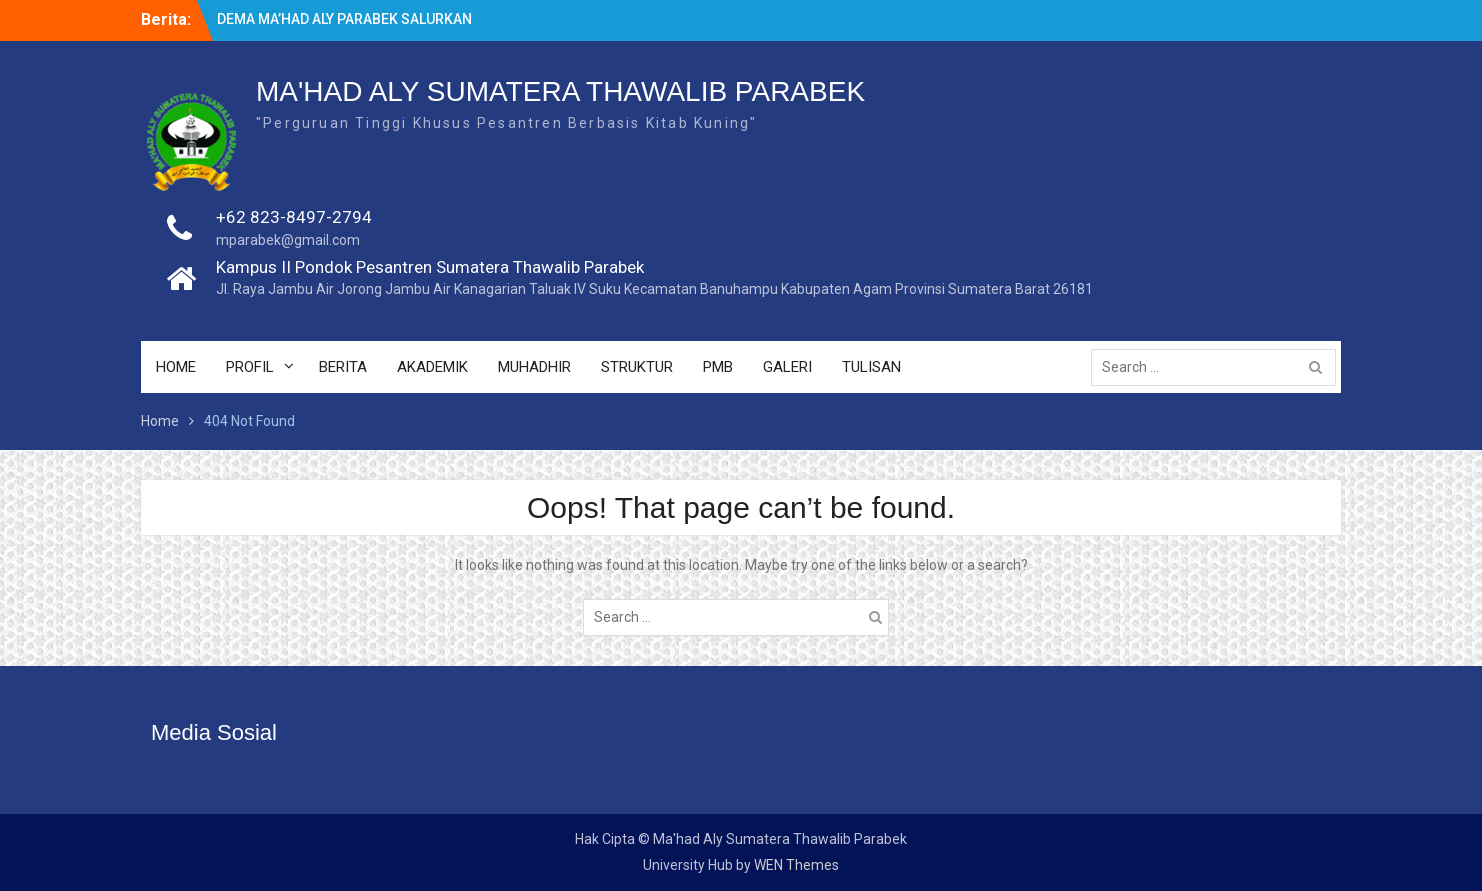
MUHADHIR (534, 367)
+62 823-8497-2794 (294, 217)
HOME (176, 367)
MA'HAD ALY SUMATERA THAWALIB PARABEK (560, 91)
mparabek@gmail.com (288, 240)
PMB (718, 367)
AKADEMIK (432, 367)
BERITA (343, 367)
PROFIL (250, 367)
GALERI (787, 367)
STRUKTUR (637, 367)
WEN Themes (796, 865)
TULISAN (871, 367)
